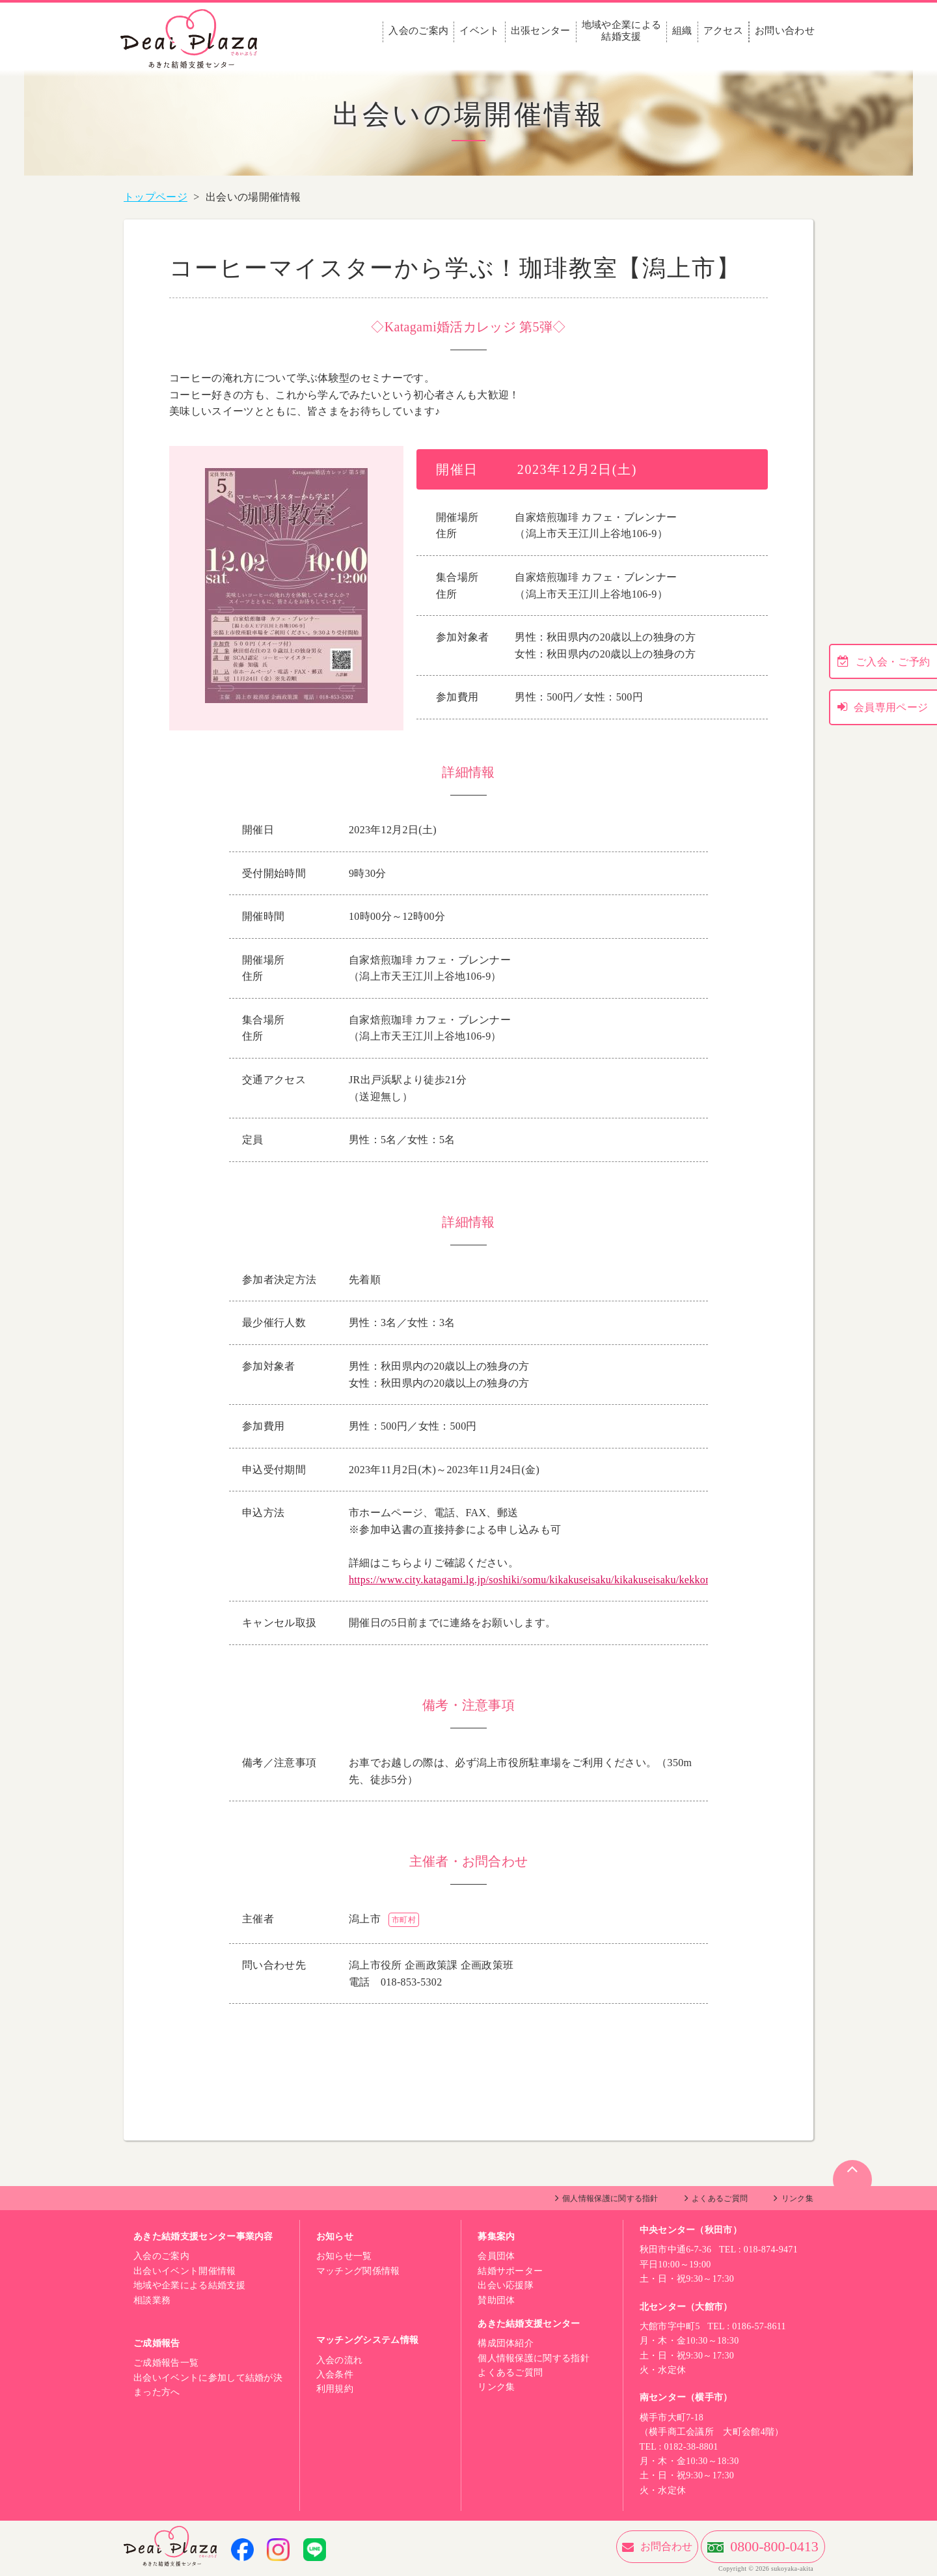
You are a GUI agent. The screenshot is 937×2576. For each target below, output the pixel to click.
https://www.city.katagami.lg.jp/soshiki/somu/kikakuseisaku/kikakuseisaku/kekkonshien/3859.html (565, 1579)
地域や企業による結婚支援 (622, 31)
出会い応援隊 (506, 2285)
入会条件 (334, 2374)
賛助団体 (496, 2300)
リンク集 (797, 2198)
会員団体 (496, 2256)
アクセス (723, 30)
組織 (682, 30)
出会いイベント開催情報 (184, 2271)
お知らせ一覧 (344, 2256)
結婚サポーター (510, 2271)
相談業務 (151, 2300)
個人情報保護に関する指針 (610, 2198)
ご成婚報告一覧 (165, 2363)
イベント (479, 30)
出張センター (541, 30)
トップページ (155, 196)
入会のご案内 (418, 30)
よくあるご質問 (720, 2198)
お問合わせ (595, 2546)
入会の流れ (339, 2360)
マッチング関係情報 (358, 2271)
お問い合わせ (785, 30)
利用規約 (334, 2389)
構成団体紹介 (506, 2343)
